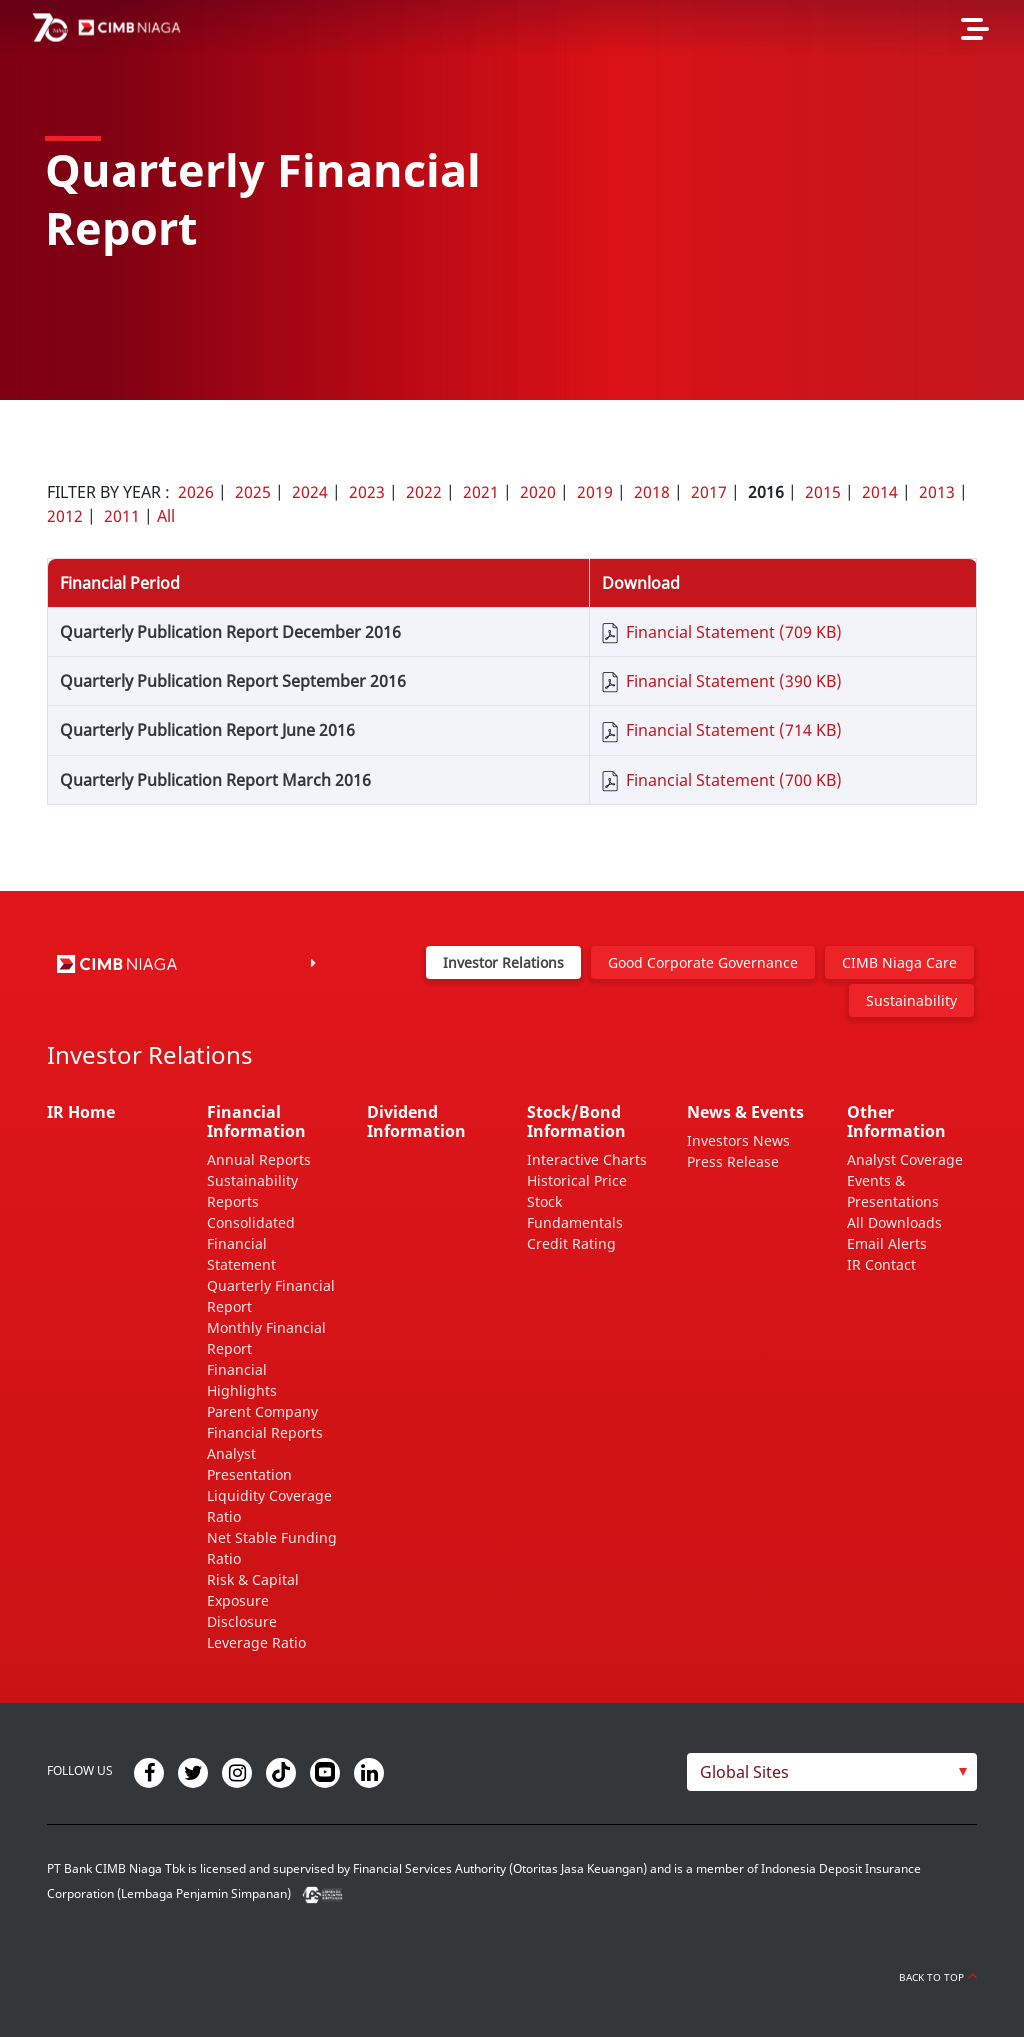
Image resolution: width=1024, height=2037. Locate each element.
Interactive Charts (587, 1159)
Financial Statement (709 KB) (734, 632)
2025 (253, 492)
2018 (652, 492)
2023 (367, 492)
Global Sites (744, 1772)
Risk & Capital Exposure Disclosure (253, 1600)
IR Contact (881, 1264)
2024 (310, 492)
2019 (595, 492)
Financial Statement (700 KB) (734, 780)
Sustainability (911, 1000)
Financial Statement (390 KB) (734, 681)
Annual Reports (259, 1159)
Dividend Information (416, 1121)
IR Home (81, 1112)
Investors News (738, 1140)
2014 (880, 492)
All (166, 516)
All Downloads (894, 1222)
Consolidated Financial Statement (251, 1243)
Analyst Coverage (905, 1159)
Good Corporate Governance (703, 962)
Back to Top (938, 1977)
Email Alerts (887, 1243)
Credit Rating (571, 1243)
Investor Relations (503, 962)
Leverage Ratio (256, 1642)
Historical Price (577, 1180)
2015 (823, 492)
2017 (709, 492)
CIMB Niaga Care (899, 962)
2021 (481, 492)
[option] (512, 200)
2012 (65, 516)
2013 (937, 492)
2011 (122, 516)
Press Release (733, 1161)
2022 (424, 492)
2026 (196, 492)
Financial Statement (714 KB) (734, 730)
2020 (538, 492)
